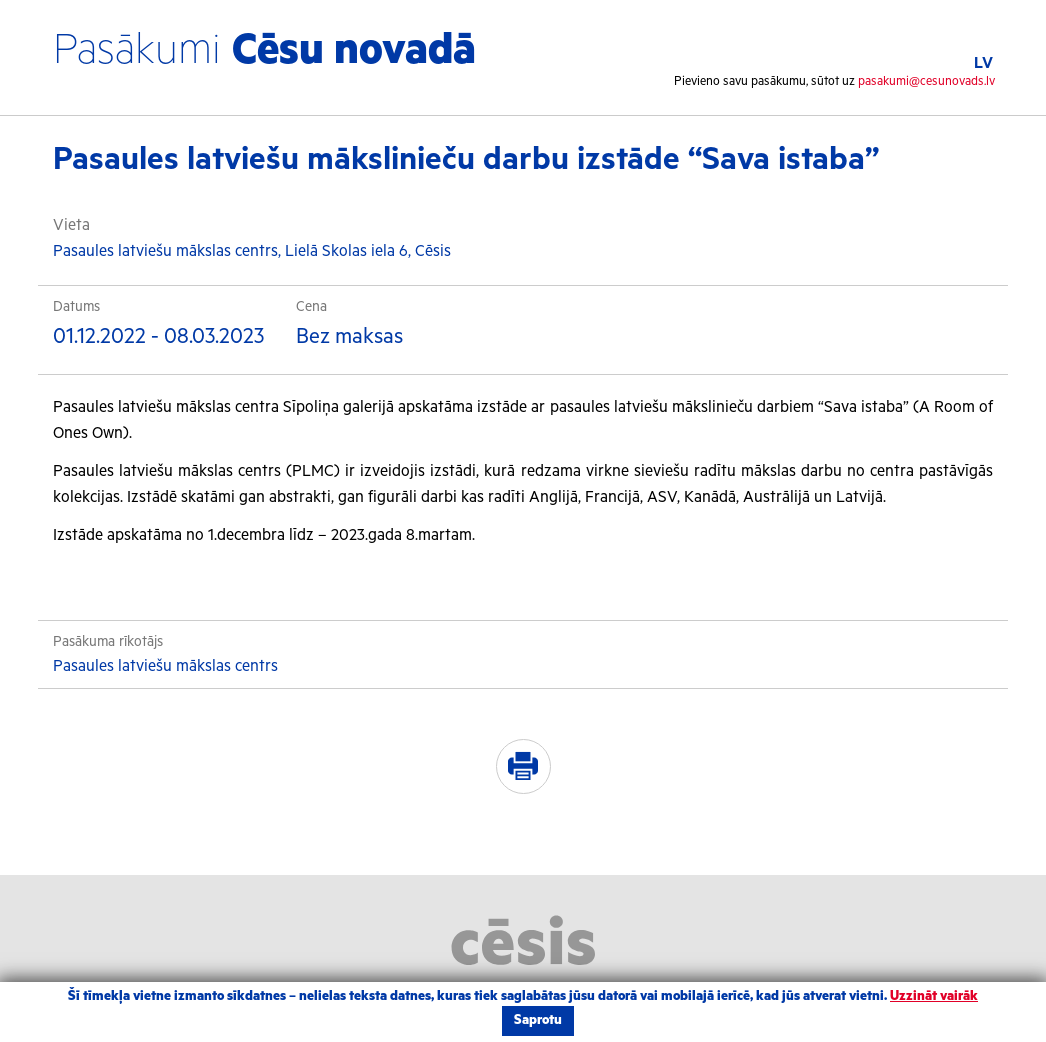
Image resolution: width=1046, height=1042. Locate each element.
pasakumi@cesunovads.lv (926, 81)
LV (983, 63)
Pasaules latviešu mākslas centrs (165, 666)
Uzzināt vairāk (934, 996)
